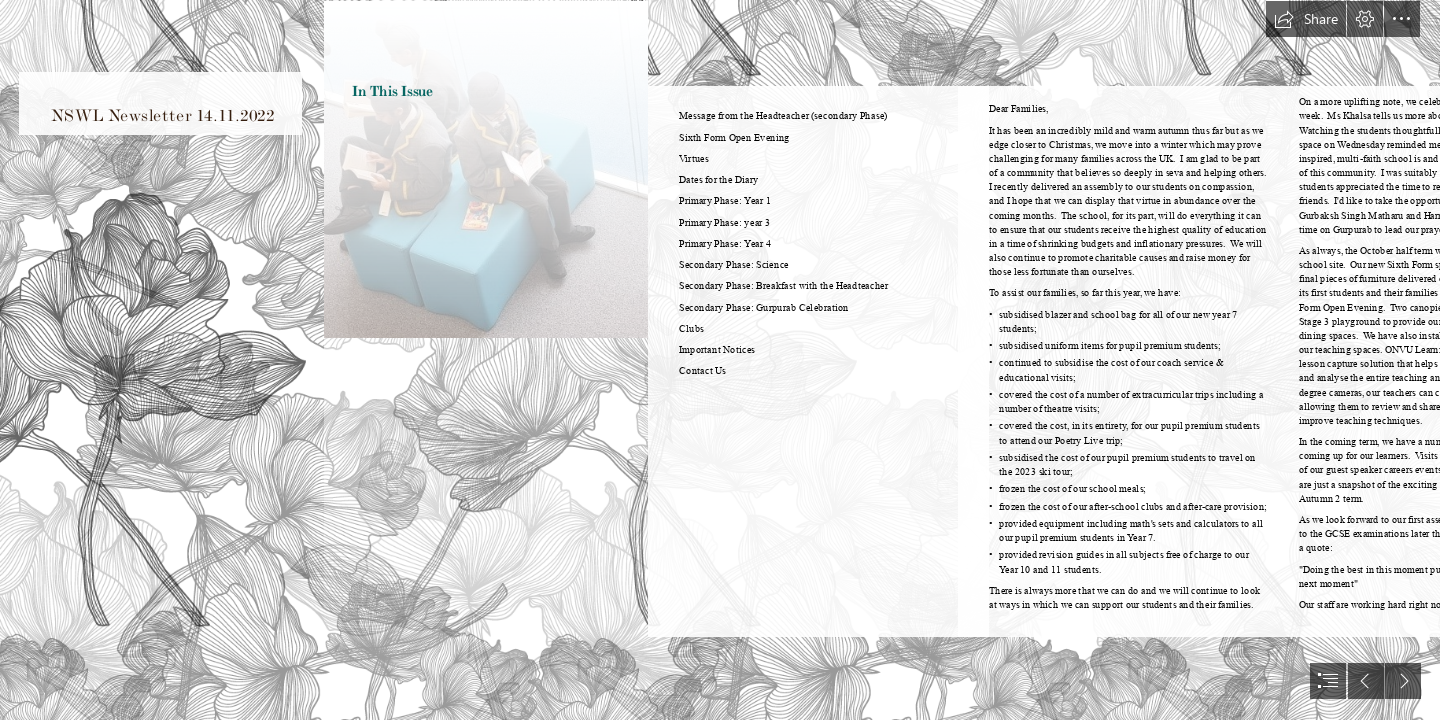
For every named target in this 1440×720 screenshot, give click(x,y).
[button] (1306, 19)
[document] (720, 360)
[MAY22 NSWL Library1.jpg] (485, 360)
